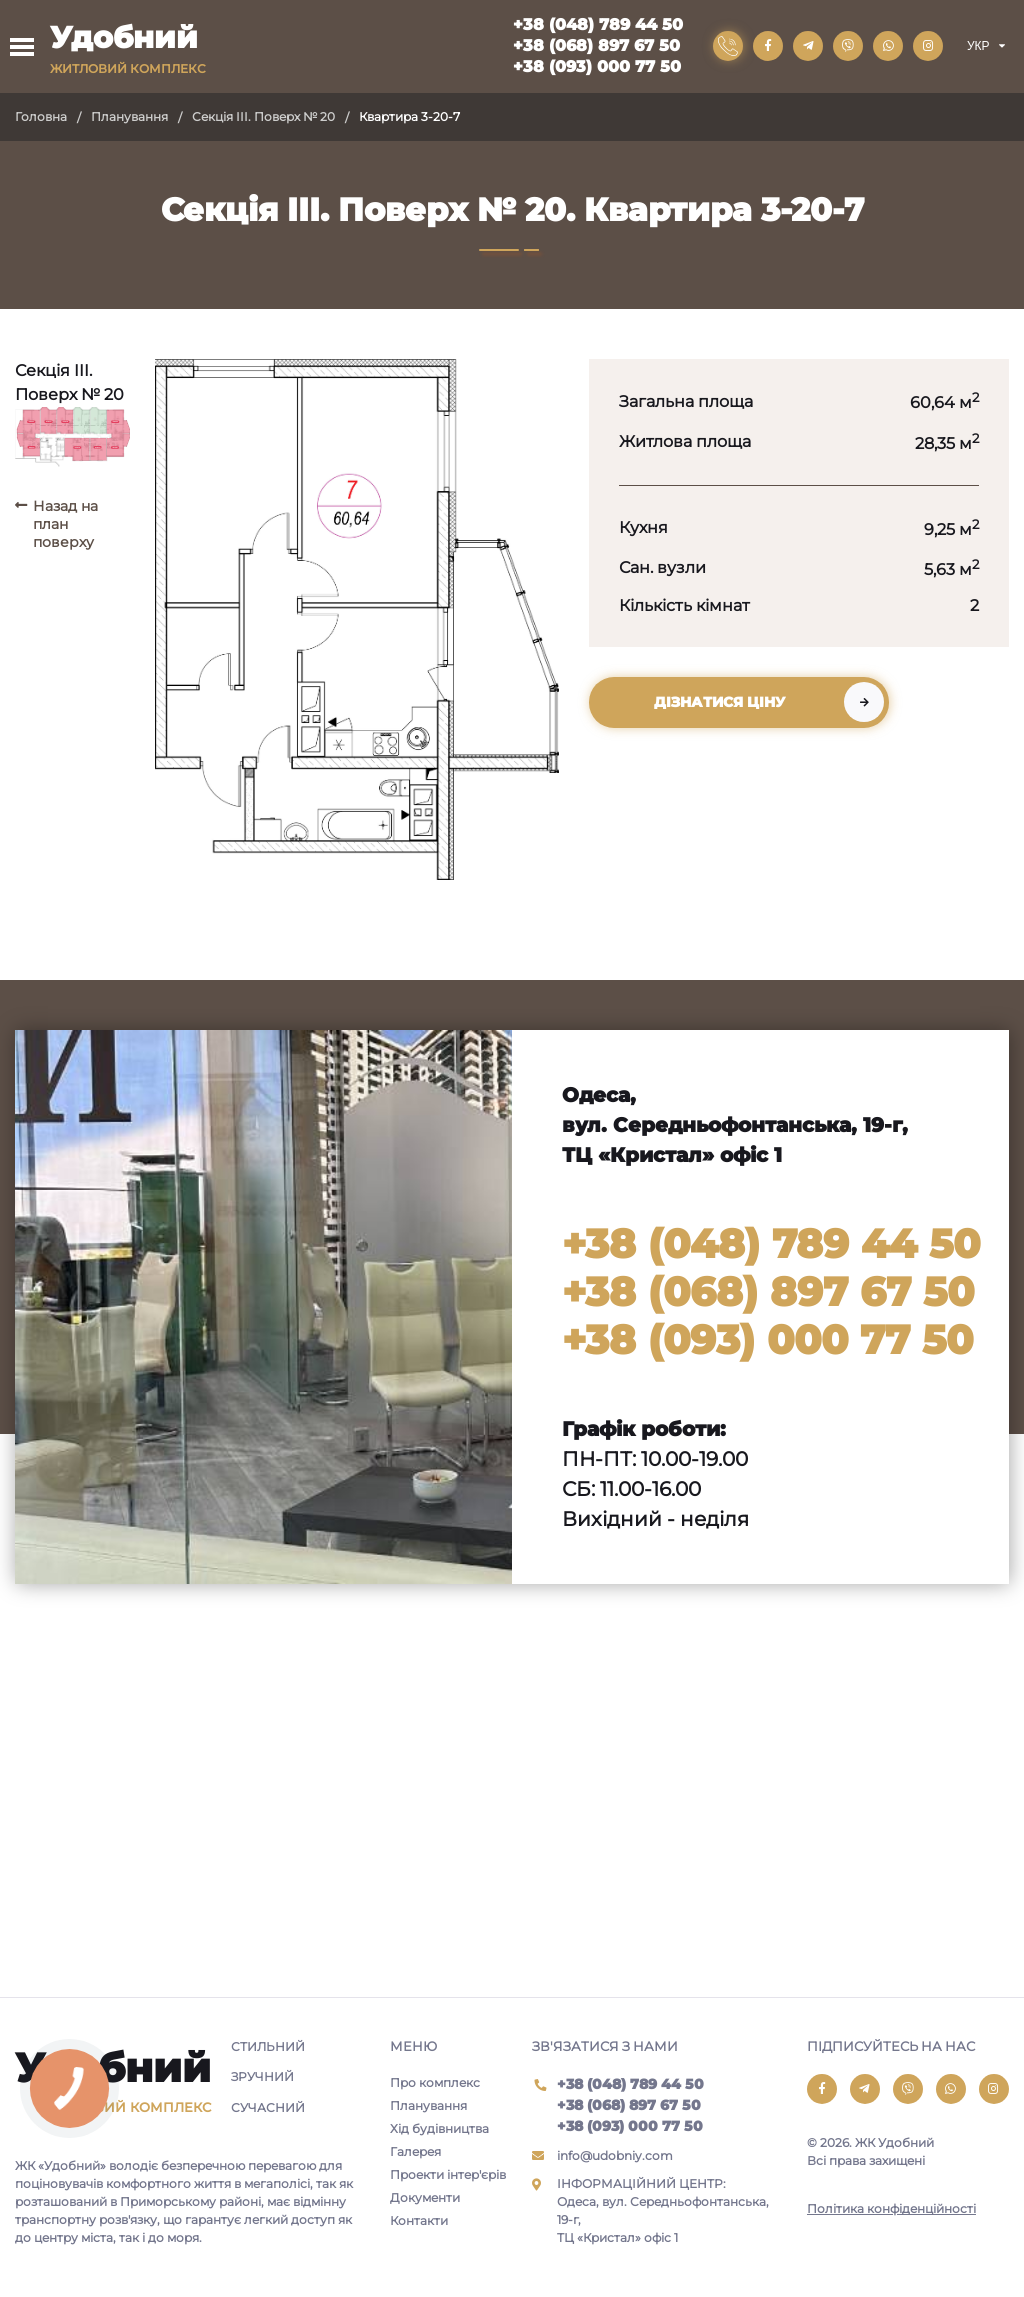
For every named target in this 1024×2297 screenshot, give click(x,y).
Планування (129, 116)
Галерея (415, 2151)
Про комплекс (435, 2082)
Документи (425, 2197)
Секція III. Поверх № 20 (263, 116)
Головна (41, 116)
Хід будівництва (439, 2128)
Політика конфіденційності (891, 2208)
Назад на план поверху (65, 524)
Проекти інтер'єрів (448, 2174)
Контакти (419, 2220)
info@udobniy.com (615, 2155)
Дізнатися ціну (719, 702)
